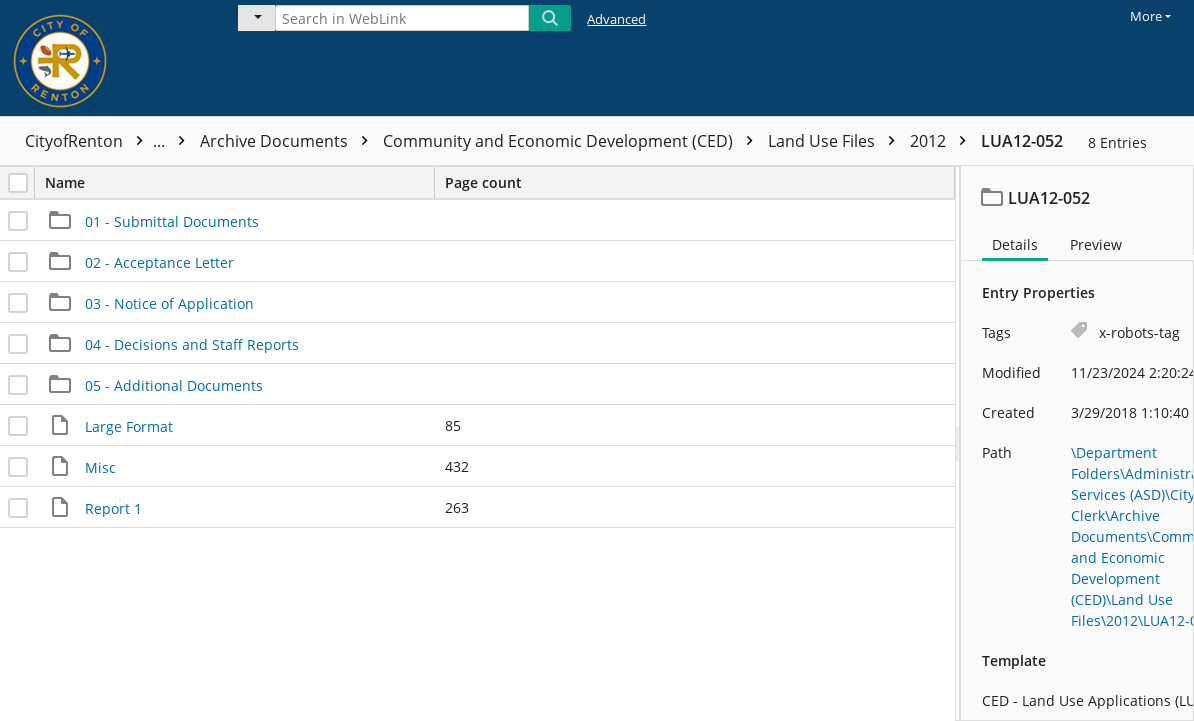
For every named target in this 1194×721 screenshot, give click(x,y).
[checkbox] (18, 183)
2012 (943, 141)
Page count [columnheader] (483, 182)
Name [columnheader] (239, 182)
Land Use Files (836, 141)
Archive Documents (289, 141)
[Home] (105, 58)
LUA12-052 (1022, 141)
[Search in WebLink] (402, 18)
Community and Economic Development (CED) (573, 141)
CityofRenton (110, 141)
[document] (1077, 443)
